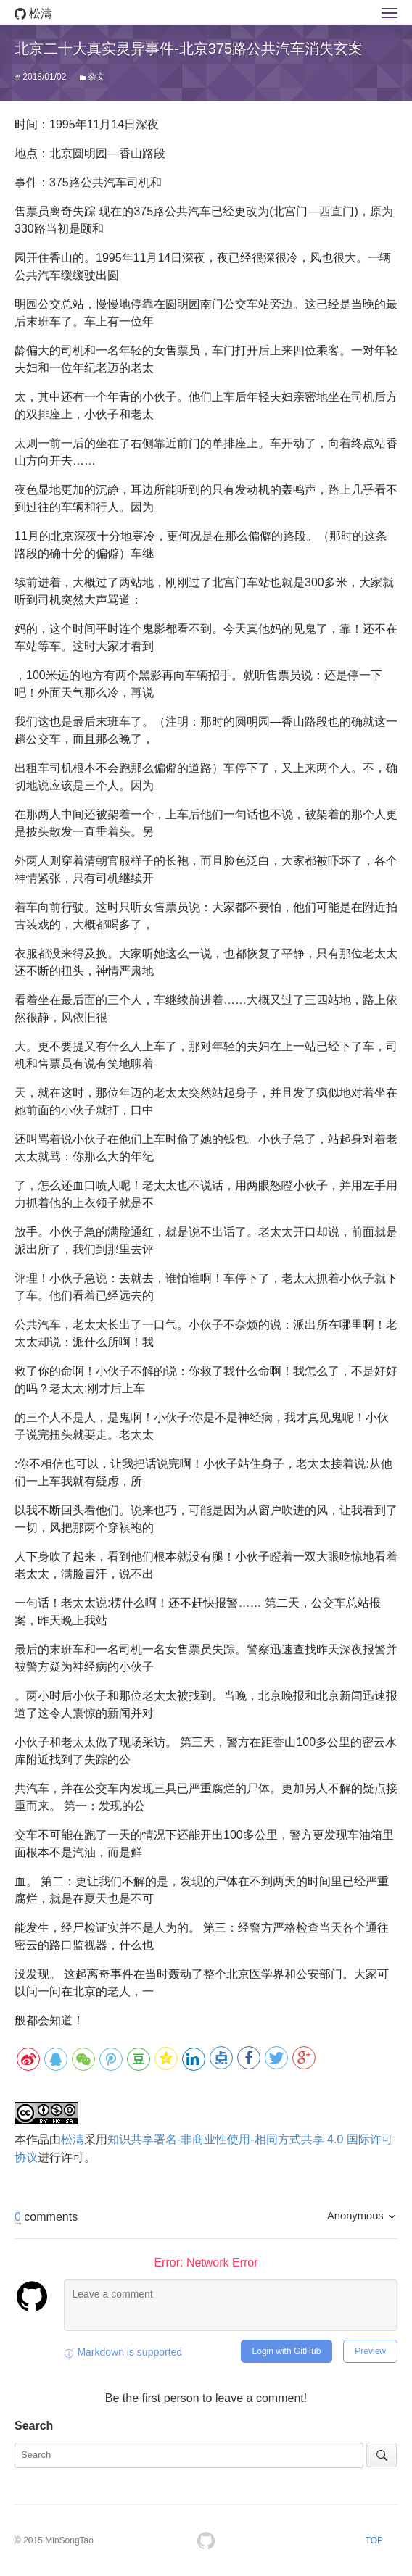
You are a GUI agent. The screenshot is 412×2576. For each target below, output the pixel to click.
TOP (374, 2540)
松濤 (33, 13)
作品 (37, 2139)
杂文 (96, 77)
